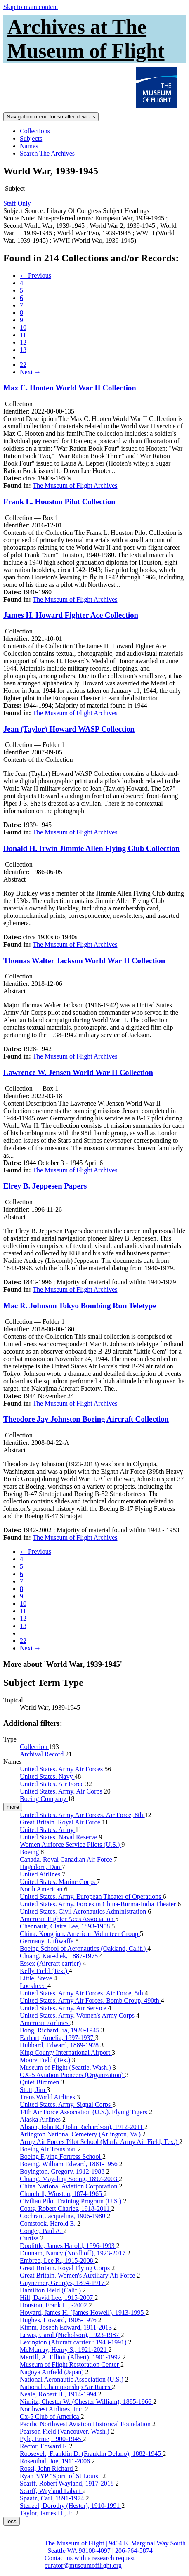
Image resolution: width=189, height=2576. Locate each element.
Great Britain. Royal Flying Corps (65, 2267)
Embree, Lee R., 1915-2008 (57, 2260)
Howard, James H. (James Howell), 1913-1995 (82, 2312)
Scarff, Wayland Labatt (51, 2490)
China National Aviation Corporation (69, 2186)
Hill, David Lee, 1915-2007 (57, 2297)
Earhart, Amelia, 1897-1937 (57, 2037)
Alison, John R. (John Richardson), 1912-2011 (82, 2126)
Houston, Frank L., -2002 (54, 2305)
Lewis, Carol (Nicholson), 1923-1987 (70, 2334)
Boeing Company (44, 1798)
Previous (35, 275)
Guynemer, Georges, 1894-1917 (63, 2282)
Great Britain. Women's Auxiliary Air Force (78, 2275)
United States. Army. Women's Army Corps (78, 2015)
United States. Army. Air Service (64, 2007)
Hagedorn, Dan (41, 1866)
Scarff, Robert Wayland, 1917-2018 (68, 2483)
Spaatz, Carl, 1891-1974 (53, 2498)
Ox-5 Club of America (50, 2416)
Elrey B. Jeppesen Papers (45, 1186)
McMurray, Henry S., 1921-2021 (64, 2349)
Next (30, 372)
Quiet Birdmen (40, 2082)
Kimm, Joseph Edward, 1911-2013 (66, 2327)
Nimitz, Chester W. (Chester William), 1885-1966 (86, 2401)
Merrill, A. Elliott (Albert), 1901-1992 (71, 2357)
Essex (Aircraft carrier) (51, 1963)
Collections (35, 131)
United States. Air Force (52, 1783)
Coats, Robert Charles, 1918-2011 (65, 2208)
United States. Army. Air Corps (62, 1791)
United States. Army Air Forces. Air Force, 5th (82, 1993)
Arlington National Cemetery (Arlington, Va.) (81, 2134)
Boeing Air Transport (49, 2149)
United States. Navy (47, 1776)
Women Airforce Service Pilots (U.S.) (70, 1844)
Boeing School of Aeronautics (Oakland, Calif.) (83, 1948)
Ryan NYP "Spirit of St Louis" (61, 2475)
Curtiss (30, 2238)
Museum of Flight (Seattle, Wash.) (66, 2067)
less (12, 2521)
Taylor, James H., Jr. (47, 2513)
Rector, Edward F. (44, 2446)
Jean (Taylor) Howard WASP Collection (69, 729)
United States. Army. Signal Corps (66, 2104)
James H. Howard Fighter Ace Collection (70, 615)
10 (23, 327)
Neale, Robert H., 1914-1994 (59, 2394)
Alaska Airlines (41, 2119)
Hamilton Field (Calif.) (51, 2290)
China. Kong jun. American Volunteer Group (80, 1933)
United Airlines (41, 1874)
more (13, 1807)
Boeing (30, 1851)
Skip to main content (30, 6)
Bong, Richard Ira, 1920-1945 (60, 2030)
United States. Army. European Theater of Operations (91, 1896)
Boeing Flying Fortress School (61, 2156)
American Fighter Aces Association (67, 1918)
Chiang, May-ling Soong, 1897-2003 (69, 2178)
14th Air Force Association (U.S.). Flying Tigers (84, 2111)
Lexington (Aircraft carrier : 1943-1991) (74, 2342)
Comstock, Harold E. (48, 2223)
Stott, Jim (33, 2089)
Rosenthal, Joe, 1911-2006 (56, 2461)
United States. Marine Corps (58, 1881)
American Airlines (45, 2022)
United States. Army (47, 1829)
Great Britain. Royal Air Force (61, 1822)
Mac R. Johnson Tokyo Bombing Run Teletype (79, 1305)
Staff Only (17, 203)
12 (23, 342)
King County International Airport (66, 2052)
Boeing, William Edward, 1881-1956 (69, 2163)
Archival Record (42, 1754)
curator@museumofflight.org (83, 2565)
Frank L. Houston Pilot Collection (59, 501)
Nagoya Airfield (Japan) (52, 2371)
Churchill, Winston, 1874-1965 (62, 2193)
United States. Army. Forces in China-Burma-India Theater (98, 1903)
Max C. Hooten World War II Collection (69, 387)
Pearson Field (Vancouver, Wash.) (65, 2431)
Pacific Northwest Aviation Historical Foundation (86, 2423)
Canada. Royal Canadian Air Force (67, 1859)
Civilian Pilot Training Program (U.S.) (71, 2201)
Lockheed (33, 1985)
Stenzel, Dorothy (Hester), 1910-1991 (70, 2505)
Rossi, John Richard (47, 2468)
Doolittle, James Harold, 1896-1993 (68, 2245)
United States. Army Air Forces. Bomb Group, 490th (90, 2000)
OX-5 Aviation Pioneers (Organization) (72, 2074)
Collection (34, 1746)
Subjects (31, 138)
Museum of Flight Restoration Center (70, 2364)
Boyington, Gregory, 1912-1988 (63, 2171)
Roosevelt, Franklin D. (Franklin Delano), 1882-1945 (91, 2453)
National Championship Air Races (66, 2386)
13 (23, 349)
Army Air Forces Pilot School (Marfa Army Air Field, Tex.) (99, 2141)
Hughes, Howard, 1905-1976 (59, 2319)
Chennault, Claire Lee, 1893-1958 (65, 1926)
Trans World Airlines (48, 2097)
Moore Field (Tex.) (46, 2059)
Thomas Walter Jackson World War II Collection (84, 960)
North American (42, 1889)
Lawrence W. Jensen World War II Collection (78, 1072)
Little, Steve (37, 1978)
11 (23, 334)
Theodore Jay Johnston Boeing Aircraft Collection (86, 1419)
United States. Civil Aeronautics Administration (84, 1911)
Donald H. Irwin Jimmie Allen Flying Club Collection (91, 848)
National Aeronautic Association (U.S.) (72, 2379)
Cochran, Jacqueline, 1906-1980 (63, 2215)
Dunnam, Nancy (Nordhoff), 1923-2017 (73, 2253)
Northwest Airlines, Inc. (52, 2409)
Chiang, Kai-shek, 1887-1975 (59, 1955)
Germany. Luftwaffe (47, 1941)
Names (29, 145)
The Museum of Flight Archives (75, 485)
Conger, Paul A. (42, 2230)
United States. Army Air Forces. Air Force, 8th (82, 1814)
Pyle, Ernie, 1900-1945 (51, 2438)
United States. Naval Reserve (59, 1837)
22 (23, 364)
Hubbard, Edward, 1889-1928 (60, 2045)
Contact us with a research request (90, 2558)
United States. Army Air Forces (62, 1768)
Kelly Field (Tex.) (44, 1970)
